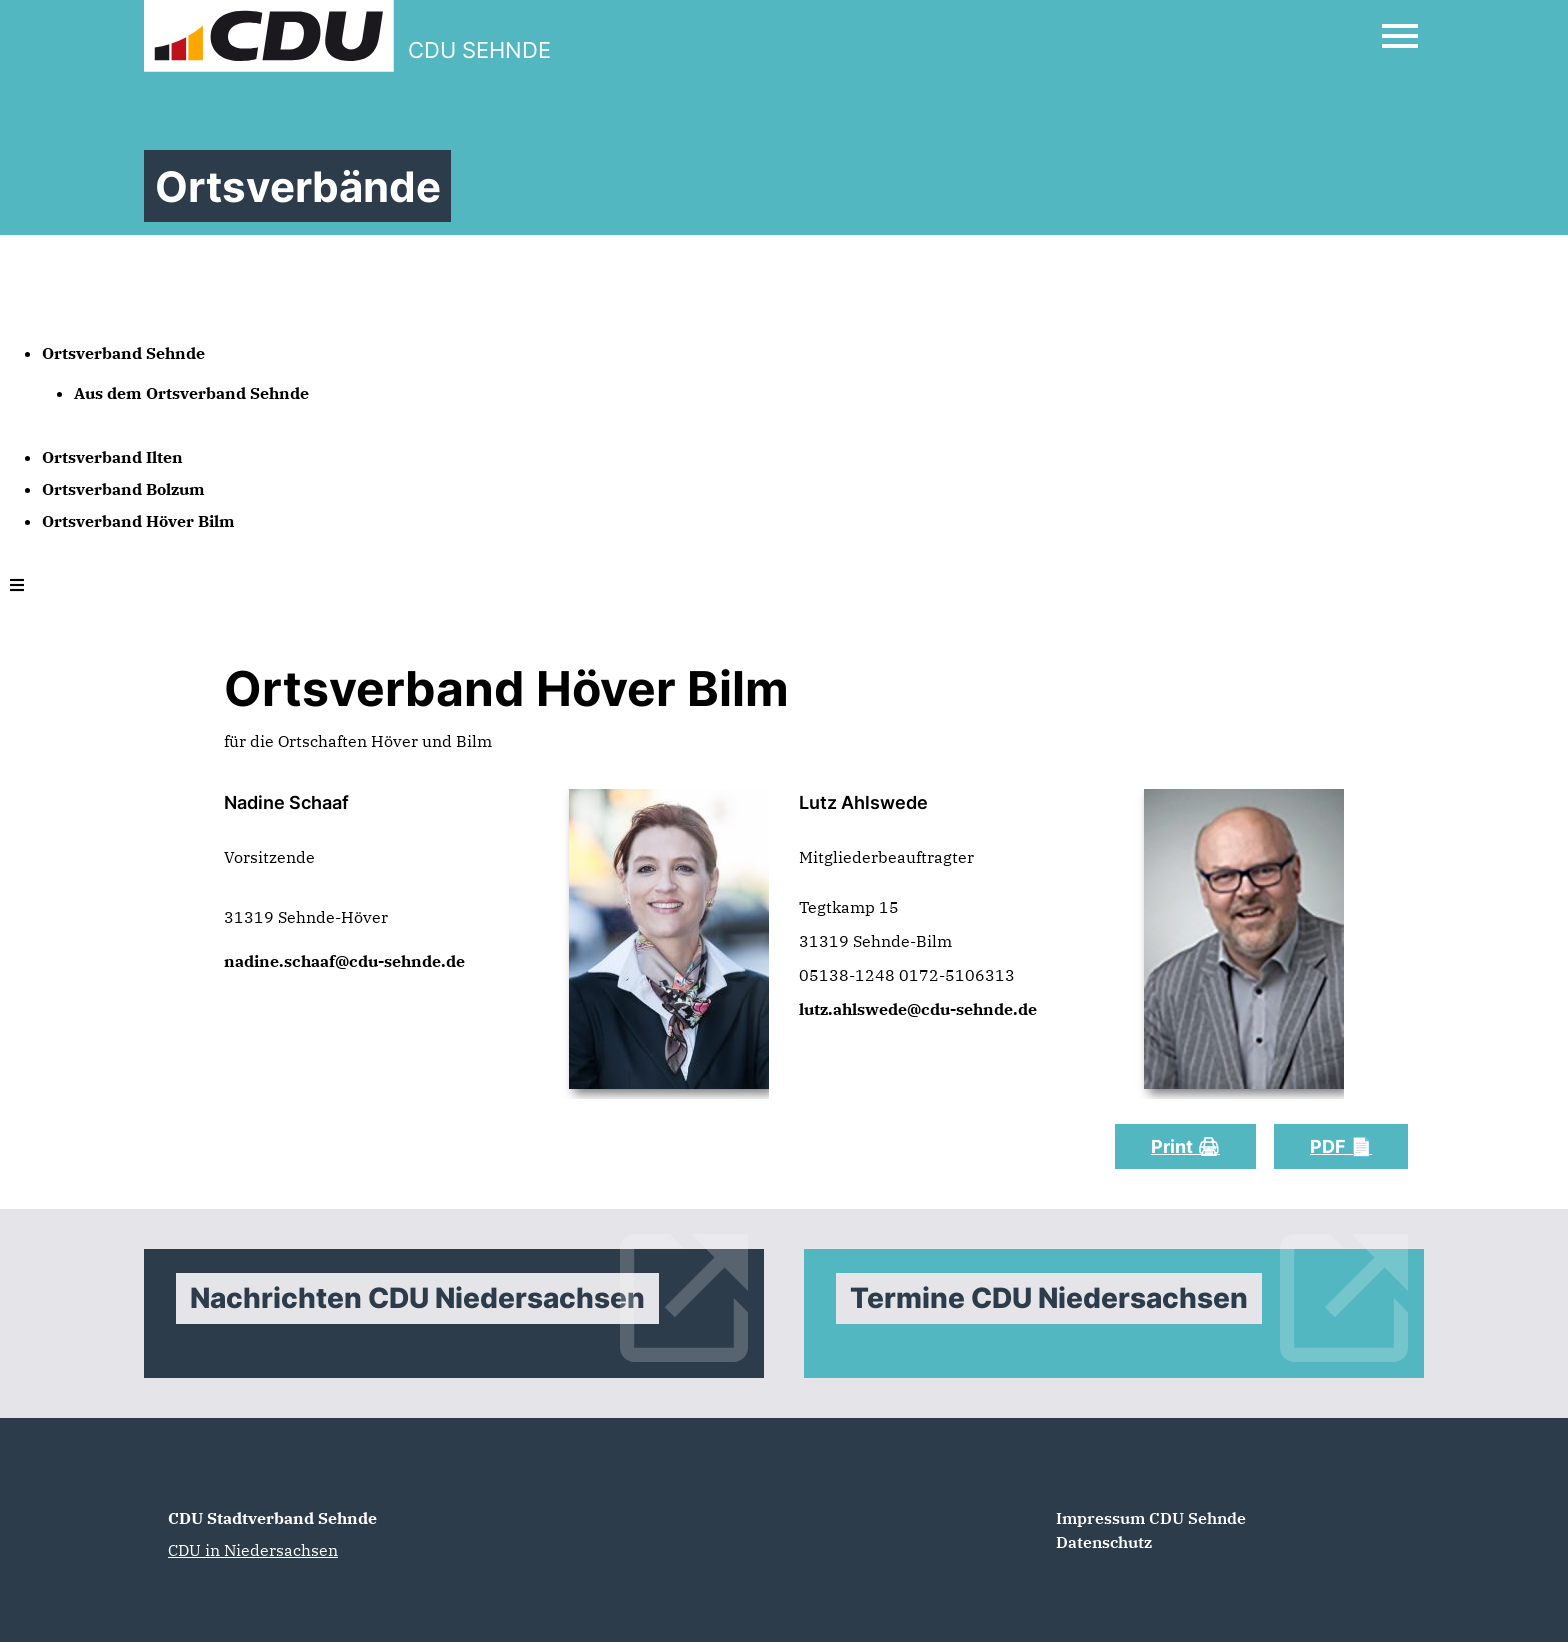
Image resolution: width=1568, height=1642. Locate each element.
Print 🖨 (1185, 1146)
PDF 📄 (1341, 1146)
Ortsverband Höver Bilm (138, 521)
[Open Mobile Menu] (1400, 36)
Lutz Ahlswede (865, 802)
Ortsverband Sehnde (123, 353)
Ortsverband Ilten (112, 457)
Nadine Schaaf (286, 802)
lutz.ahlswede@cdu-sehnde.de (918, 1009)
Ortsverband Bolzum (123, 489)
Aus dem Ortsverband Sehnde (191, 393)
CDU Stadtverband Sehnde (272, 1518)
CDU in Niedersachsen (253, 1550)
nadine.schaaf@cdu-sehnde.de (344, 961)
